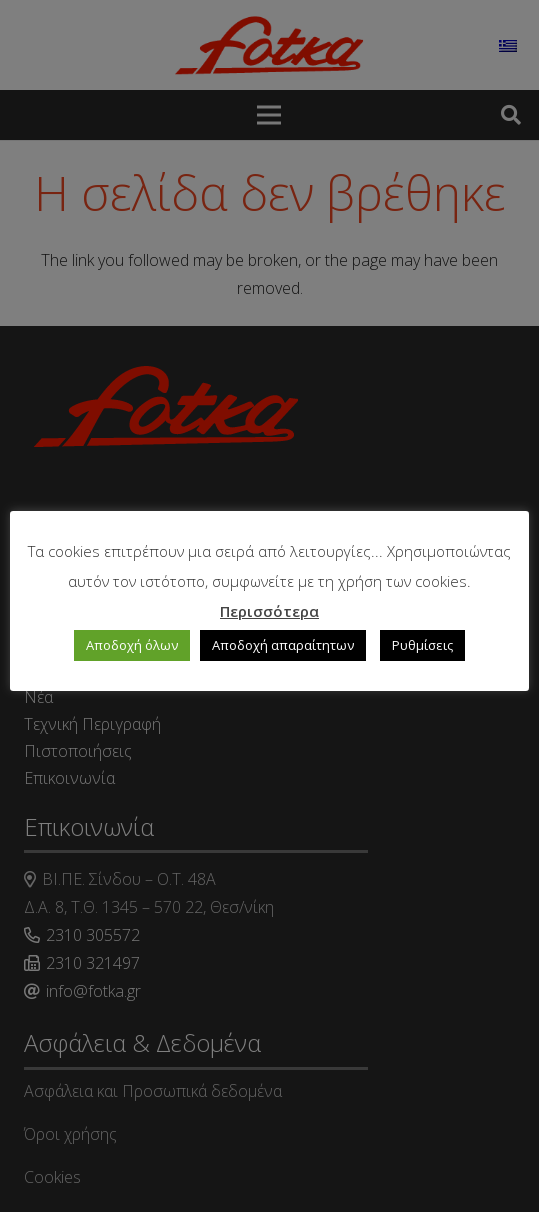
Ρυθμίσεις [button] (422, 645)
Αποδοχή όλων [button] (132, 645)
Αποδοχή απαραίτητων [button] (283, 645)
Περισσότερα (269, 611)
